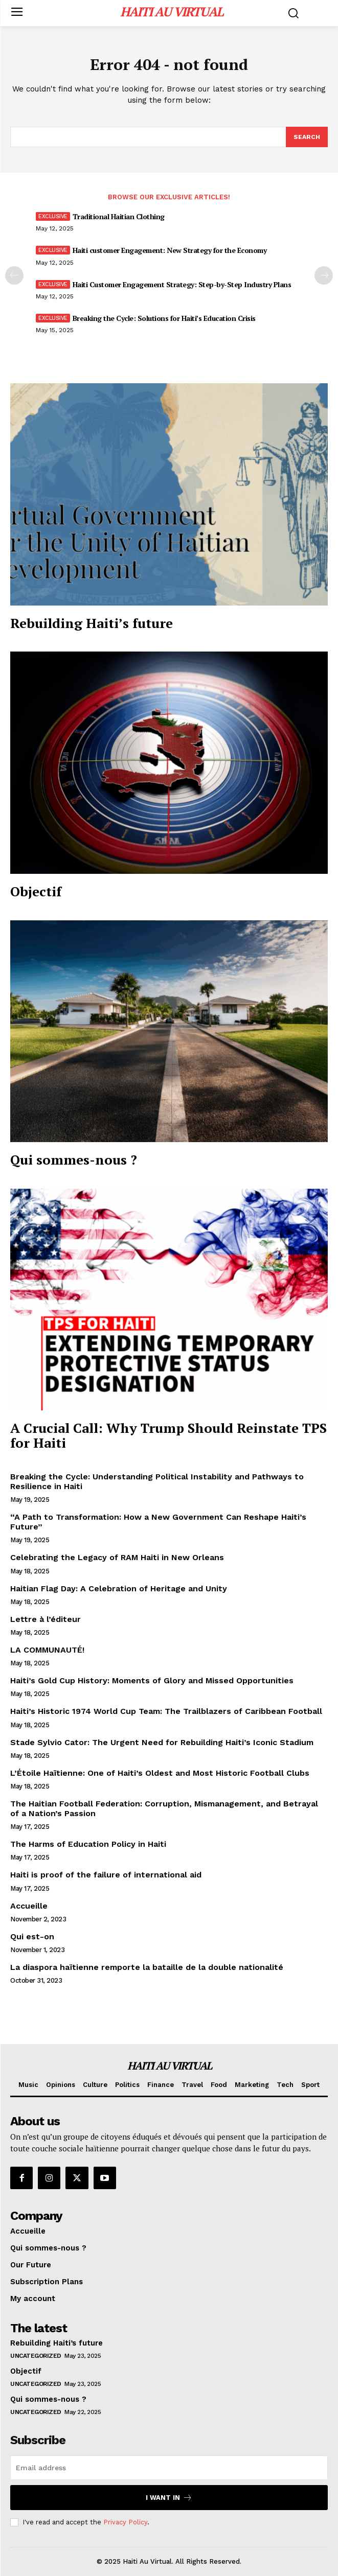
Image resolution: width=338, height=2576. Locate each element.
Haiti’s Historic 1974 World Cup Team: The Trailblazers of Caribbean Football (166, 1711)
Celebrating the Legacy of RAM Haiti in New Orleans (117, 1557)
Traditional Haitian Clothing (119, 216)
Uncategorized (35, 2355)
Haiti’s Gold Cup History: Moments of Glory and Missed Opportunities (152, 1680)
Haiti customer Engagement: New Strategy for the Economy (170, 250)
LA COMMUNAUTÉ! (47, 1650)
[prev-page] (14, 275)
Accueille (29, 1906)
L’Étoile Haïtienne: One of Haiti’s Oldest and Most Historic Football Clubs (159, 1773)
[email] (169, 2467)
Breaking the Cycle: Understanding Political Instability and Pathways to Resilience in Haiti (157, 1481)
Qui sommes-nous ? (73, 1159)
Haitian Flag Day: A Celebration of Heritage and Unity (118, 1588)
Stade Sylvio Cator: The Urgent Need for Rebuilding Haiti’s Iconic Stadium (161, 1742)
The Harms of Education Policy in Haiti (88, 1844)
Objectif (35, 891)
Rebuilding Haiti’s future (91, 623)
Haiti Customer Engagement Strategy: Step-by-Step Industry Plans (182, 284)
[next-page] (323, 275)
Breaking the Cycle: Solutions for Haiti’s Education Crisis (164, 318)
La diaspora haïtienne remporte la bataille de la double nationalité (146, 1967)
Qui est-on (32, 1936)
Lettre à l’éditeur (45, 1619)
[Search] (307, 137)
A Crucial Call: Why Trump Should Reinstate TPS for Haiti (168, 1435)
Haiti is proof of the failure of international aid (105, 1874)
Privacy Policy (125, 2522)
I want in (169, 2497)
